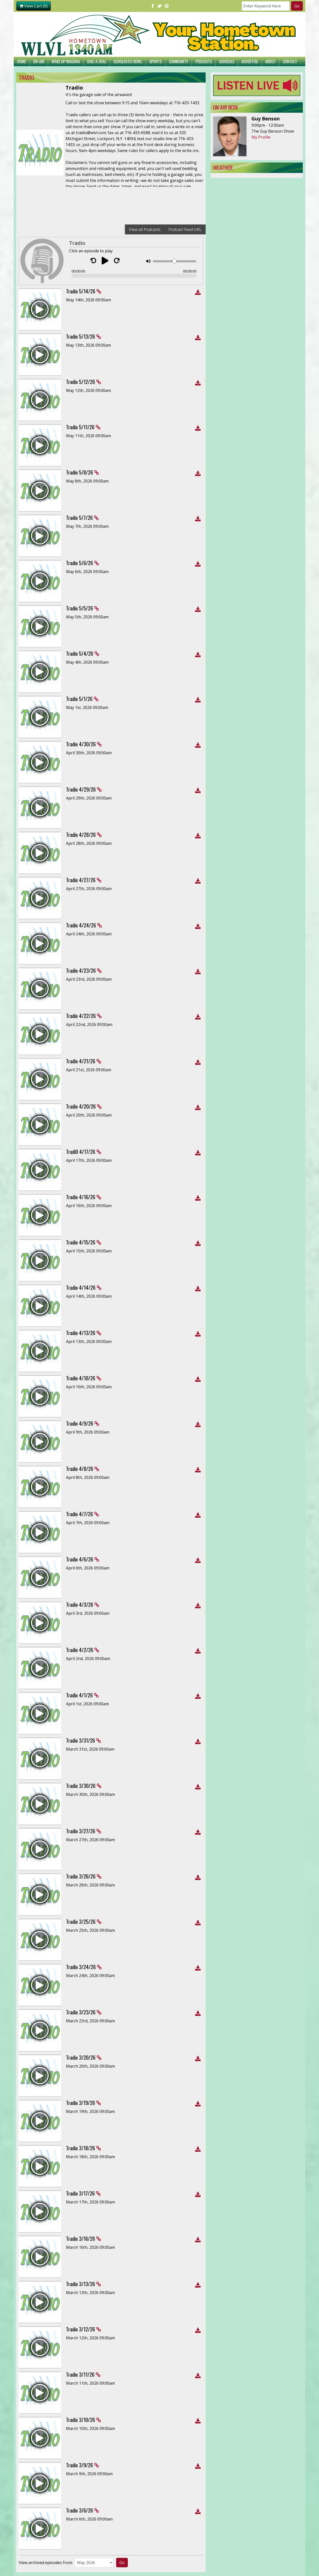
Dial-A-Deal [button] (96, 61)
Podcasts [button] (203, 61)
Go (297, 6)
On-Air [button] (38, 61)
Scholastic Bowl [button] (127, 61)
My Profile (260, 137)
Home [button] (21, 61)
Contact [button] (290, 61)
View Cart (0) (33, 6)
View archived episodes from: (46, 2562)
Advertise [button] (249, 61)
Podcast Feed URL (185, 229)
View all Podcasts (144, 229)
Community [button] (178, 61)
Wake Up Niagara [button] (66, 61)
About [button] (270, 61)
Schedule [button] (226, 61)
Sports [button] (155, 61)
